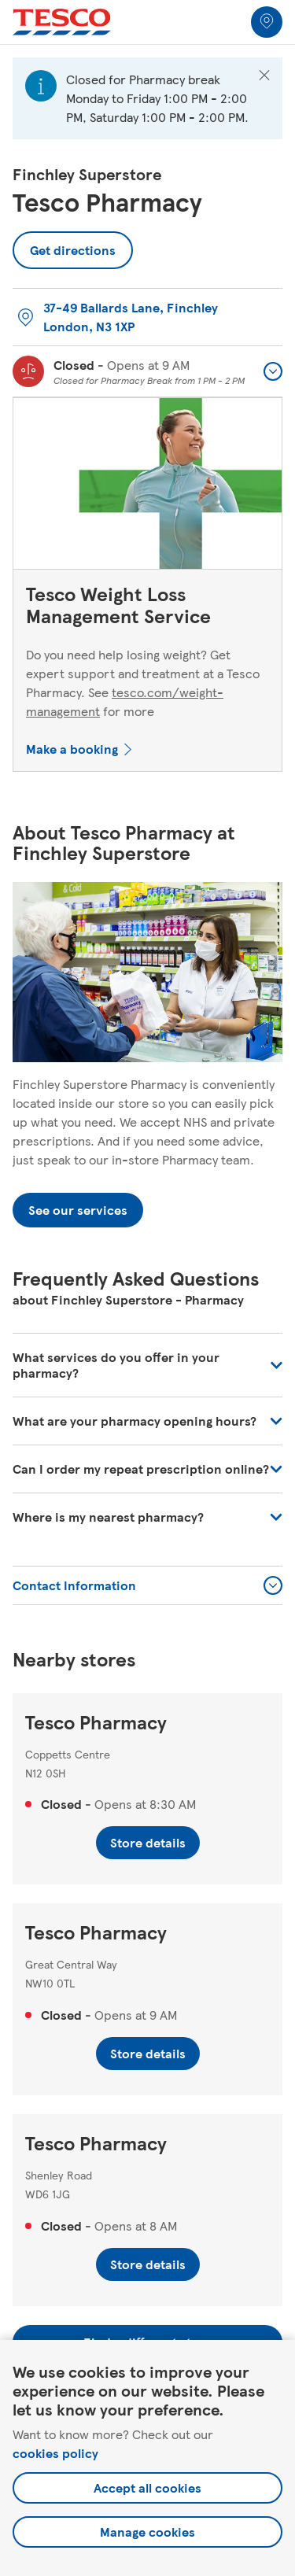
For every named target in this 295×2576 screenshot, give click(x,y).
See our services (77, 1210)
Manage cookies (147, 2531)
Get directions (73, 245)
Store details (148, 1842)
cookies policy (55, 2453)
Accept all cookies (147, 2487)
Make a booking (72, 749)
